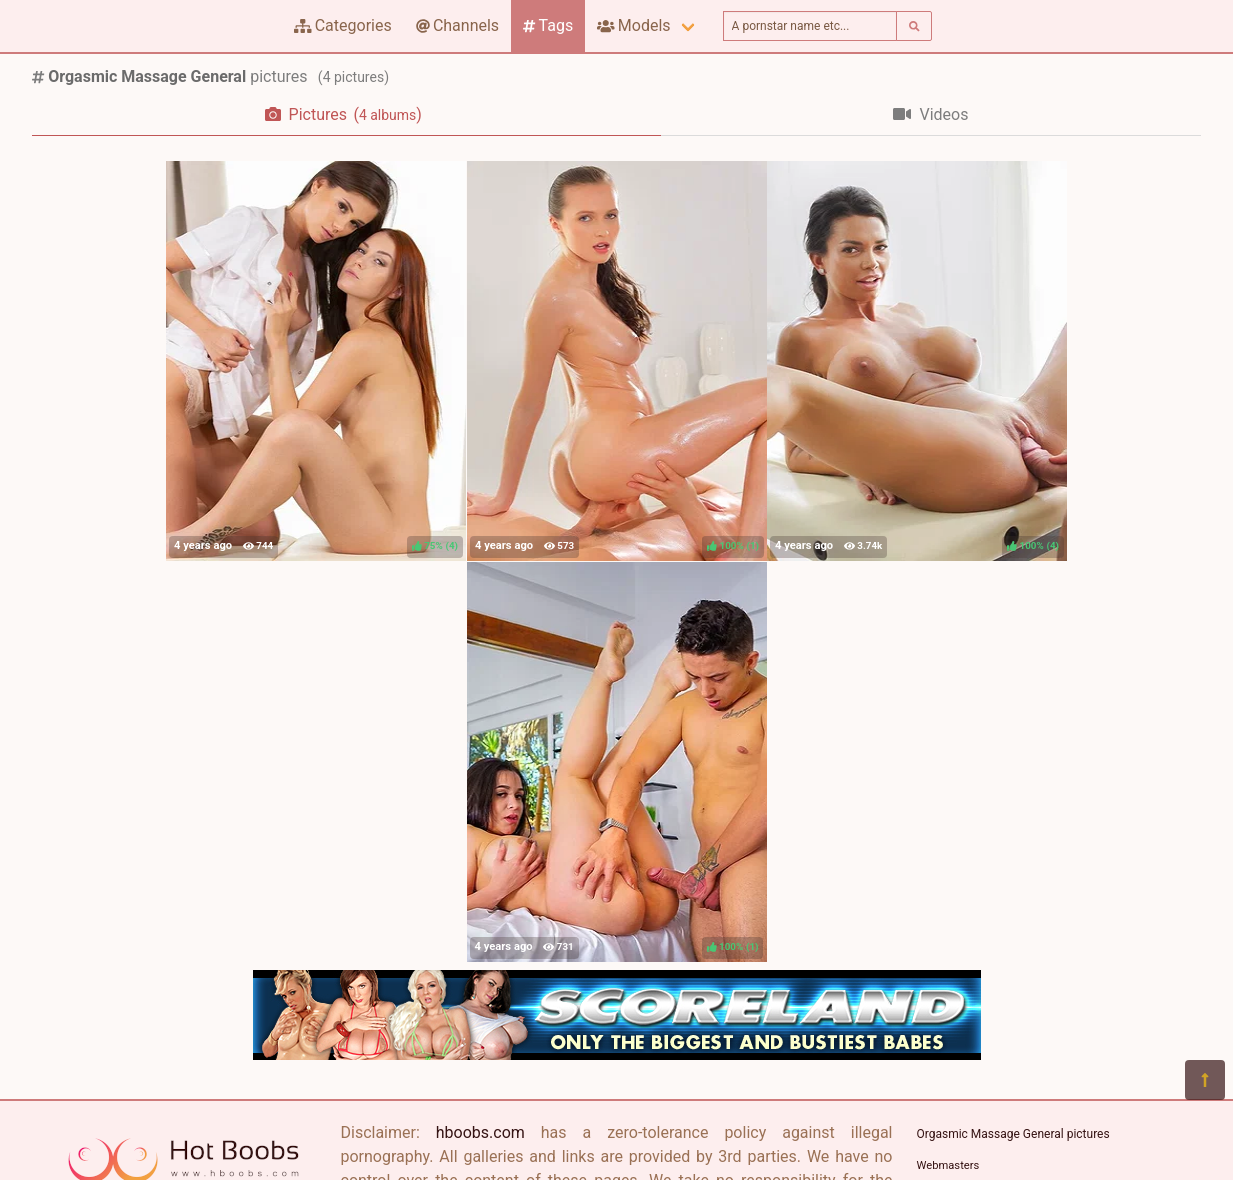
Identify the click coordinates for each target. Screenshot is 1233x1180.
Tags (548, 25)
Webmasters (948, 1165)
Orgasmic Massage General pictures (1013, 1134)
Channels (457, 25)
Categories (343, 25)
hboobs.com (480, 1132)
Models (633, 25)
